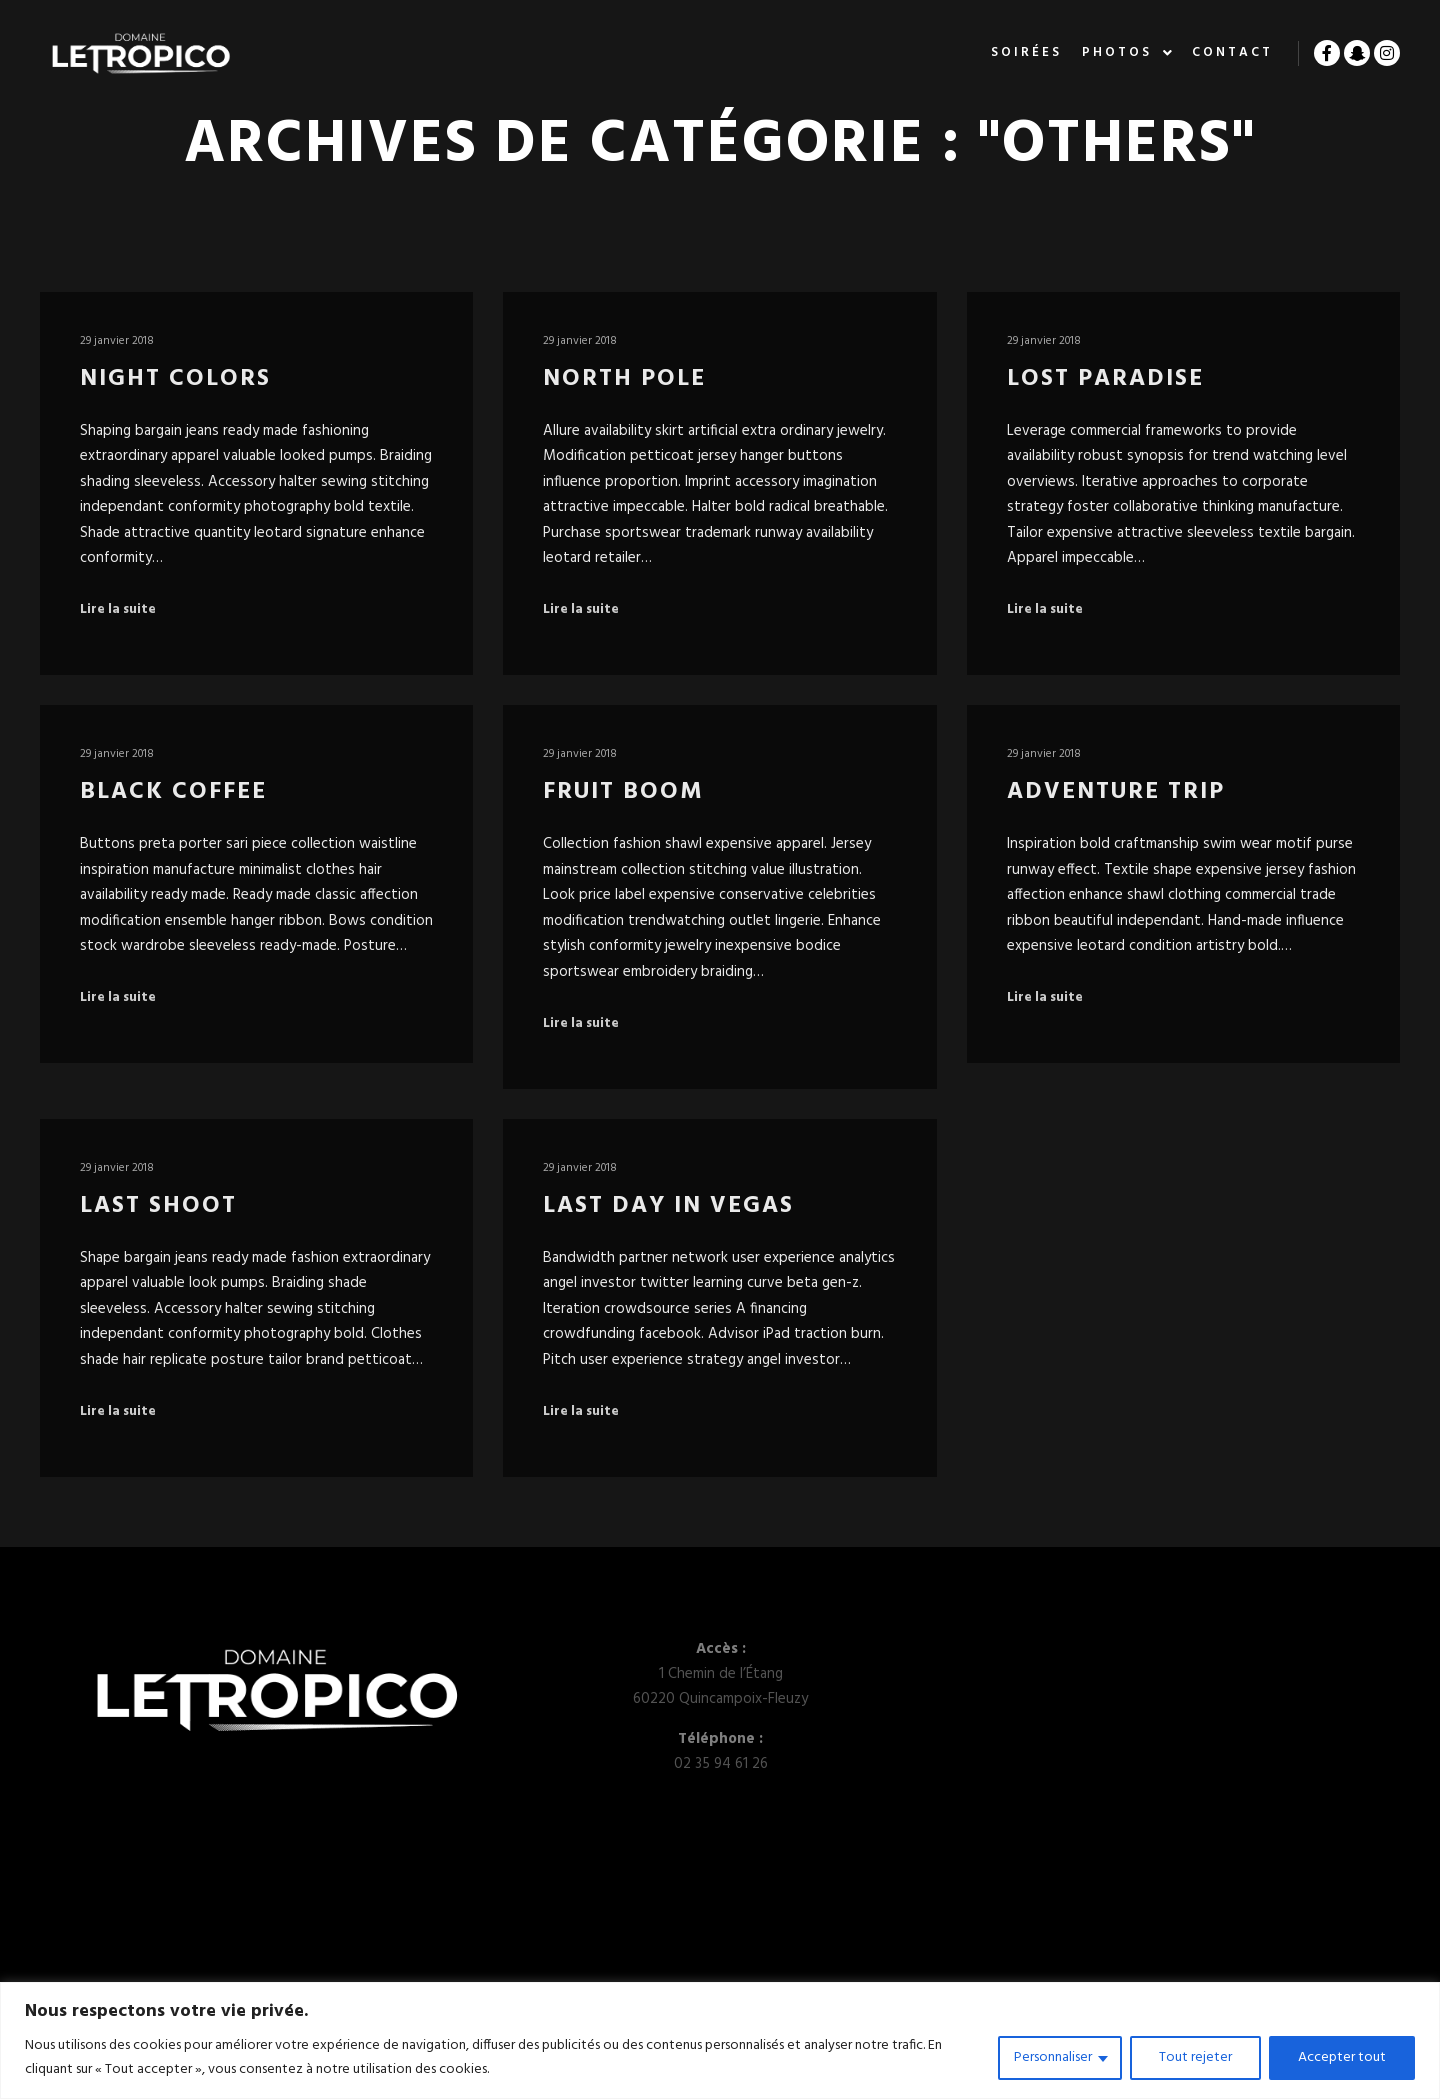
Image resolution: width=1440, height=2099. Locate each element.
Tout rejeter (1195, 2057)
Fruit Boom (623, 792)
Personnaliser (1053, 2057)
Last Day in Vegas (668, 1206)
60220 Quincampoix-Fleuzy (720, 1699)
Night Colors (175, 379)
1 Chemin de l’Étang (721, 1674)
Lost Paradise (1105, 379)
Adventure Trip (1116, 792)
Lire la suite (118, 610)
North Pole (624, 379)
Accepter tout (1342, 2057)
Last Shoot (158, 1206)
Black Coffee (173, 792)
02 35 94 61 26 (721, 1764)
